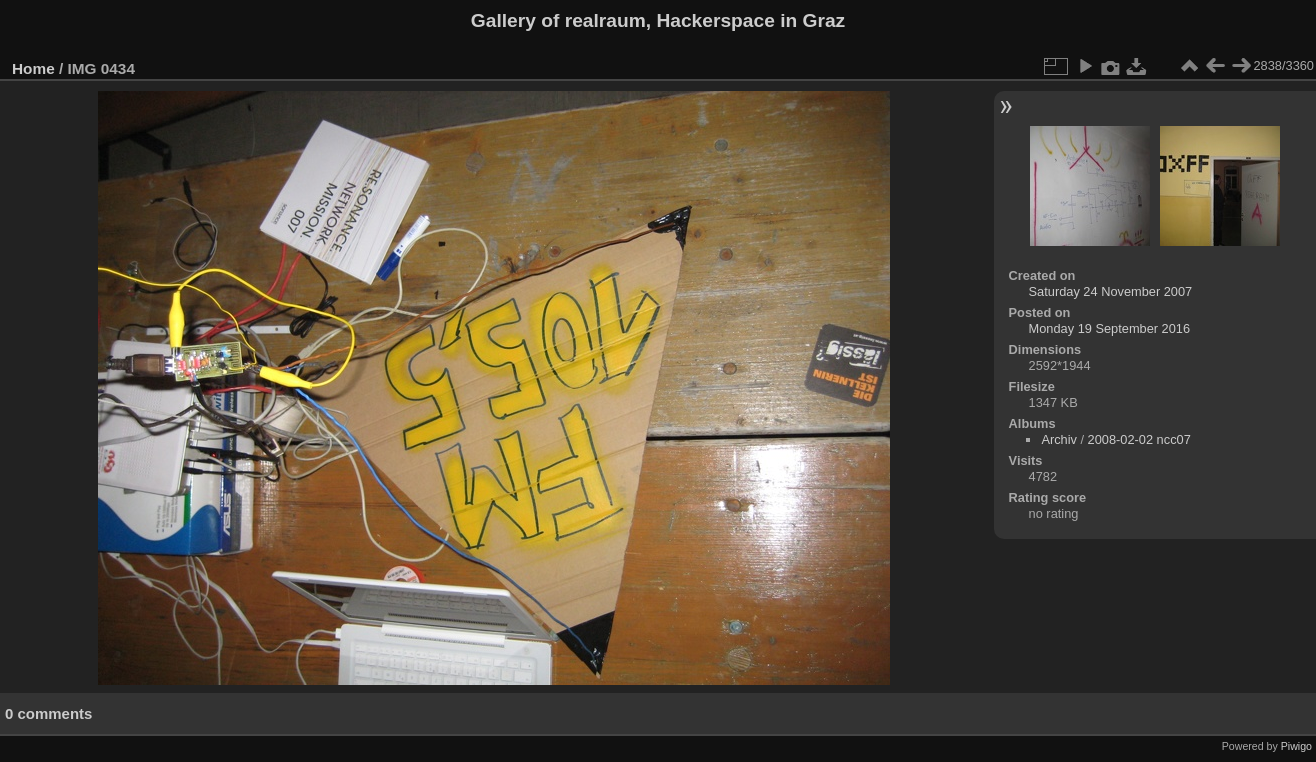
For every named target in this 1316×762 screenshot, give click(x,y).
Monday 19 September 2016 (1110, 328)
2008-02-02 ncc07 (1139, 439)
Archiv (1059, 439)
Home (33, 68)
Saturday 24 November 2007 (1111, 291)
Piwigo (1296, 746)
